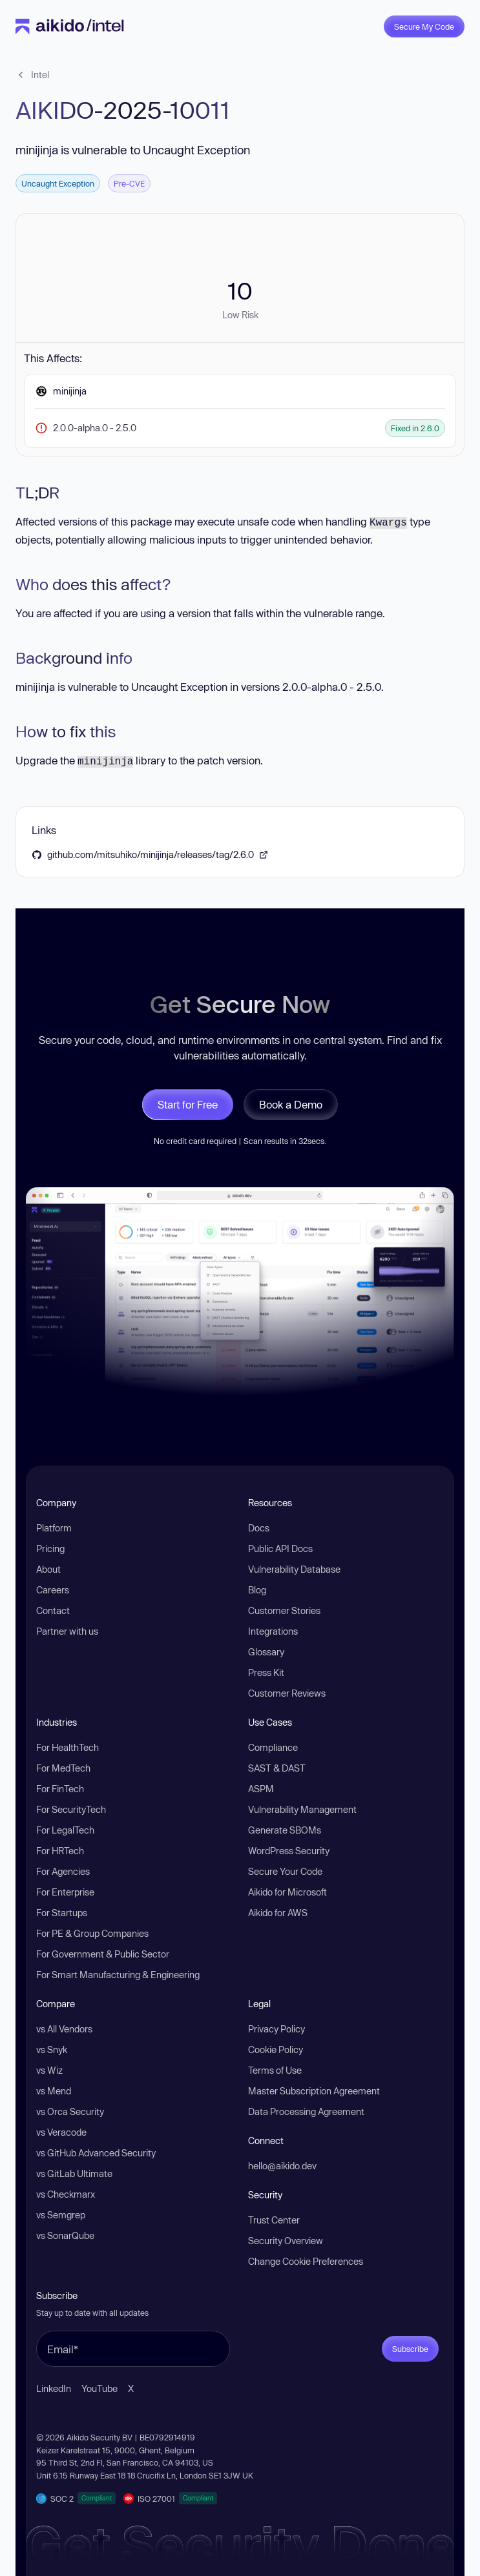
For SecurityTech (71, 1809)
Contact (53, 1610)
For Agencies (63, 1871)
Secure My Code (424, 26)
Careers (52, 1589)
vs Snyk (51, 2049)
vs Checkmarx (65, 2194)
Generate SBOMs (284, 1830)
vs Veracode (61, 2132)
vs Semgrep (60, 2214)
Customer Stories (284, 1610)
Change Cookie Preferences (305, 2261)
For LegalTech (65, 1830)
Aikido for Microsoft (287, 1891)
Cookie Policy (275, 2049)
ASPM (261, 1788)
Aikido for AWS (278, 1912)
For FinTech (60, 1788)
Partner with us (67, 1631)
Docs (258, 1527)
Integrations (273, 1631)
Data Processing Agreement (306, 2111)
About (48, 1569)
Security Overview (285, 2240)
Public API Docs (280, 1548)
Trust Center (274, 2219)
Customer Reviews (287, 1693)
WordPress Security (288, 1850)
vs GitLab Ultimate (74, 2173)
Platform (54, 1527)
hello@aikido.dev (282, 2165)
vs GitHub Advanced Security (96, 2152)
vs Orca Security (70, 2111)
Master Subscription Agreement (314, 2090)
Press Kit (266, 1672)
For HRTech (60, 1850)
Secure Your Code (285, 1871)
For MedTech (63, 1768)
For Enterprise (65, 1891)
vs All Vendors (64, 2028)
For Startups (61, 1912)
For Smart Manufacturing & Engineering (118, 1974)
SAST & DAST (277, 1768)
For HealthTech (67, 1747)
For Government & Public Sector (102, 1953)
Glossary (266, 1651)
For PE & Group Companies (92, 1933)
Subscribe (410, 2348)
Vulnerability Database (294, 1569)
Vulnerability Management (302, 1809)
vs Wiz (49, 2070)
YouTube (99, 2388)
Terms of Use (275, 2070)
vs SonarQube (65, 2235)
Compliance (273, 1747)
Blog (257, 1589)
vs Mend (53, 2090)
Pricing (50, 1548)
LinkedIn (53, 2388)
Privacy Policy (276, 2028)
